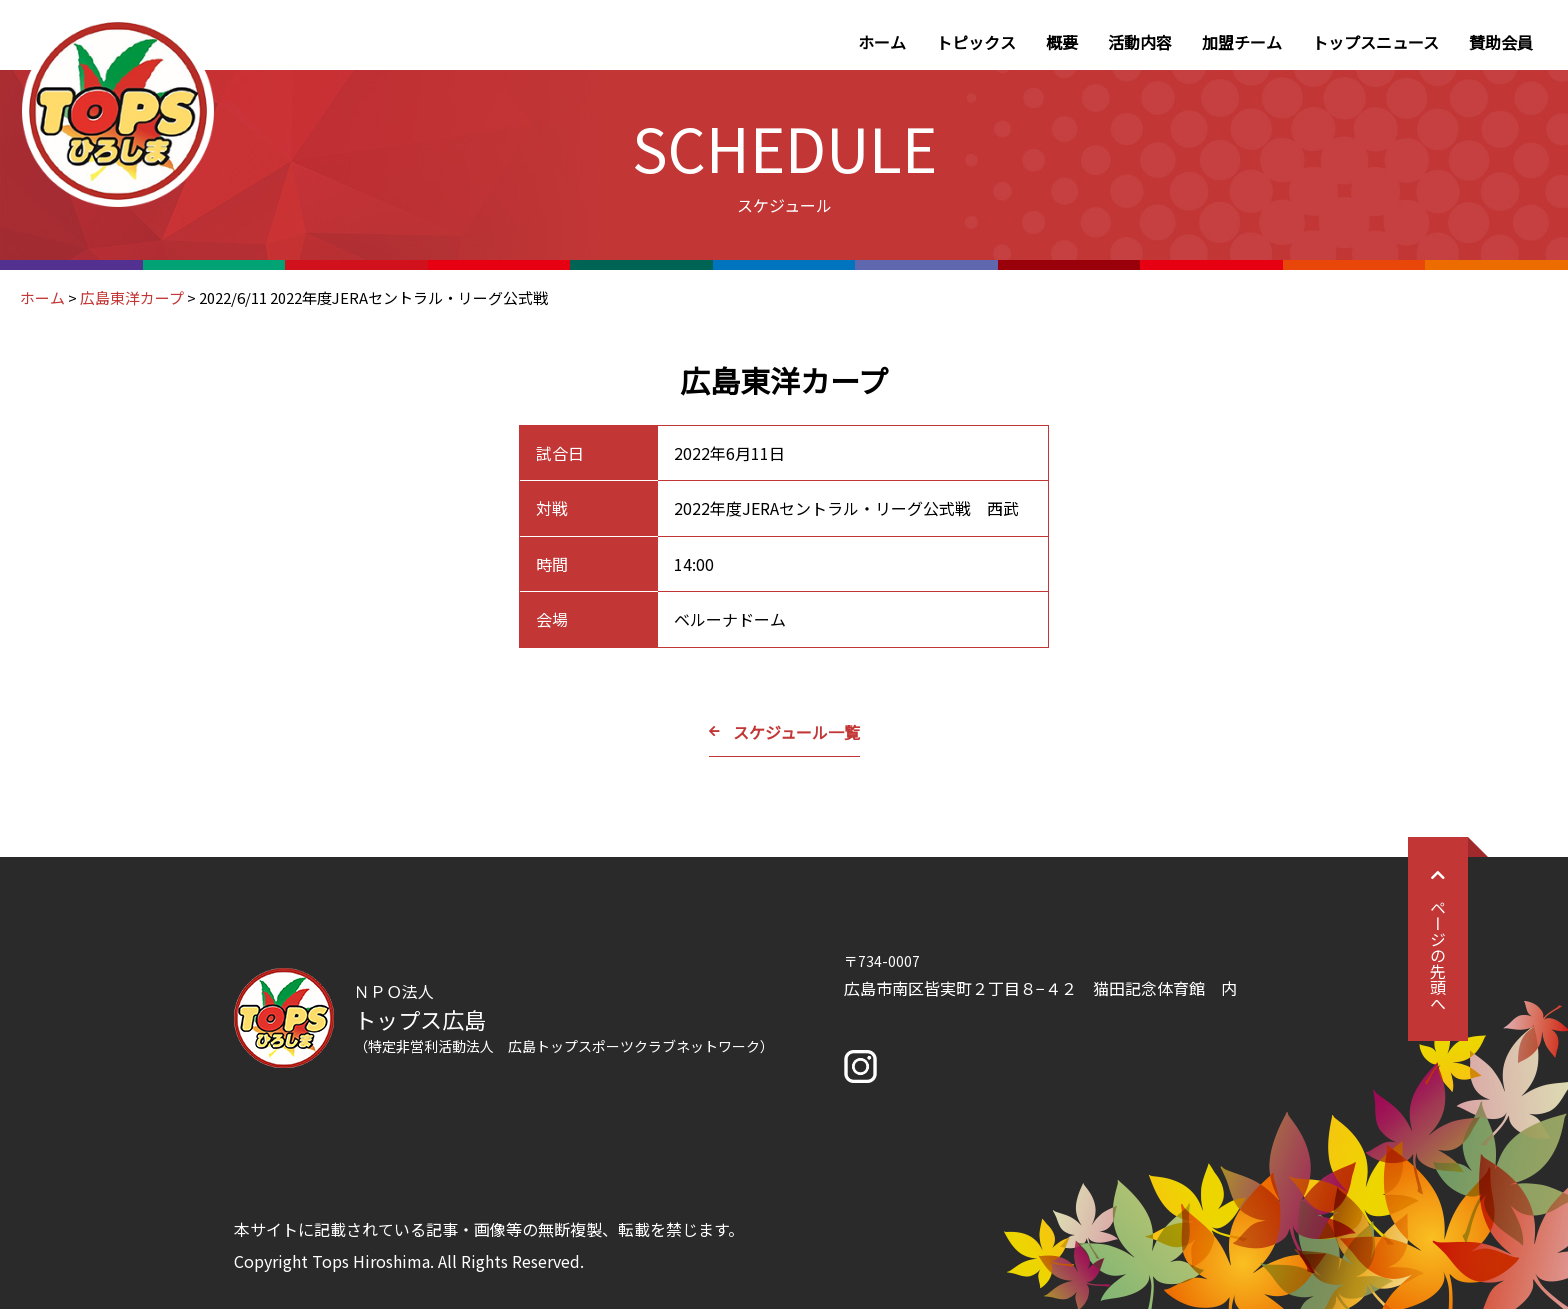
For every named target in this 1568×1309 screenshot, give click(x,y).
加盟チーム (1242, 42)
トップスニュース (1375, 42)
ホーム (882, 42)
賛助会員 (1501, 42)
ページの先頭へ (1438, 939)
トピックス (976, 42)
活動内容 (1140, 42)
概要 (1062, 42)
